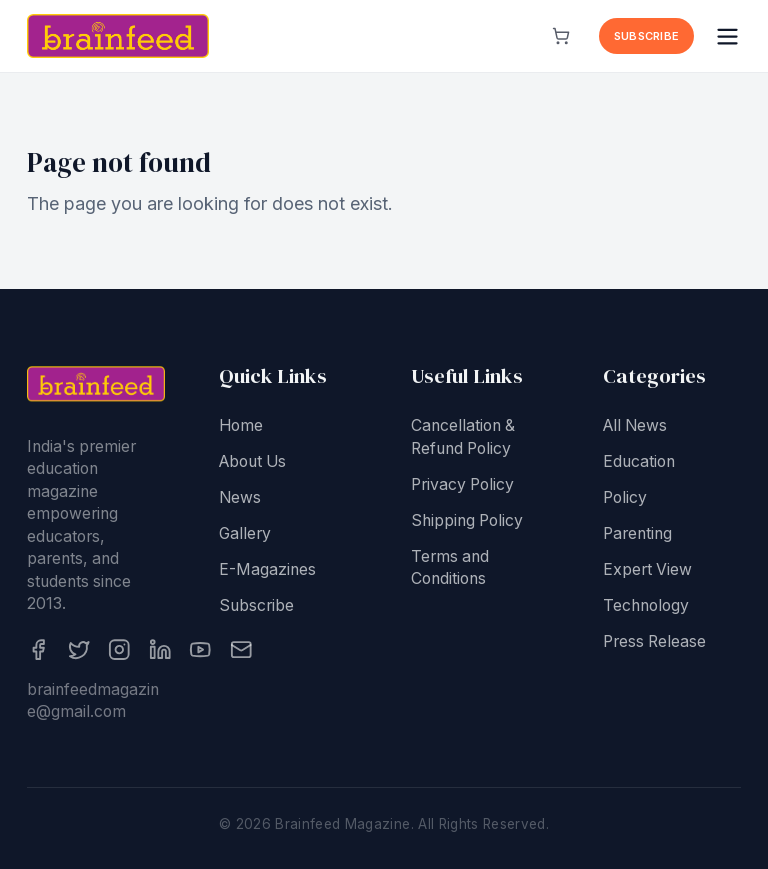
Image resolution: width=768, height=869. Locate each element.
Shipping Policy (467, 525)
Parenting (637, 538)
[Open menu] (727, 36)
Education (639, 466)
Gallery (245, 538)
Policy (625, 502)
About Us (252, 466)
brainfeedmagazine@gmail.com (93, 706)
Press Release (654, 646)
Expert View (647, 574)
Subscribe (646, 36)
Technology (646, 610)
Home (241, 430)
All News (635, 430)
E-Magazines (267, 574)
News (240, 502)
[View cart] (561, 36)
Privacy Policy (462, 489)
